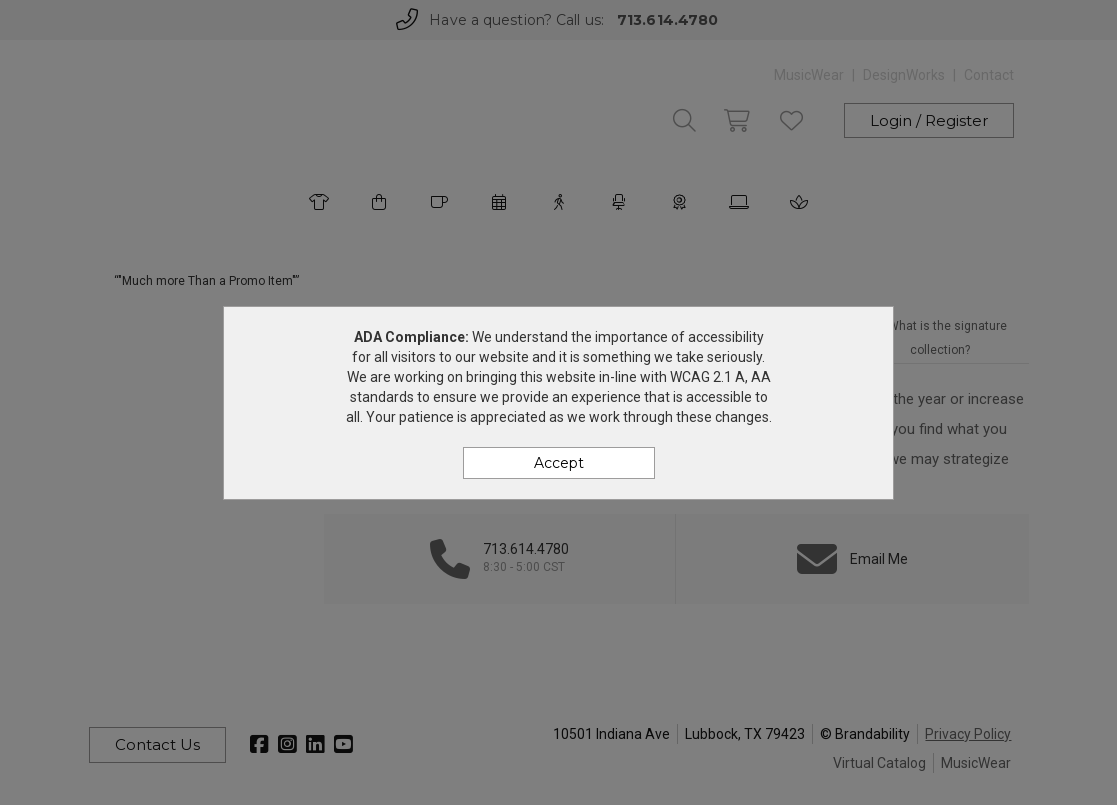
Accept (559, 463)
